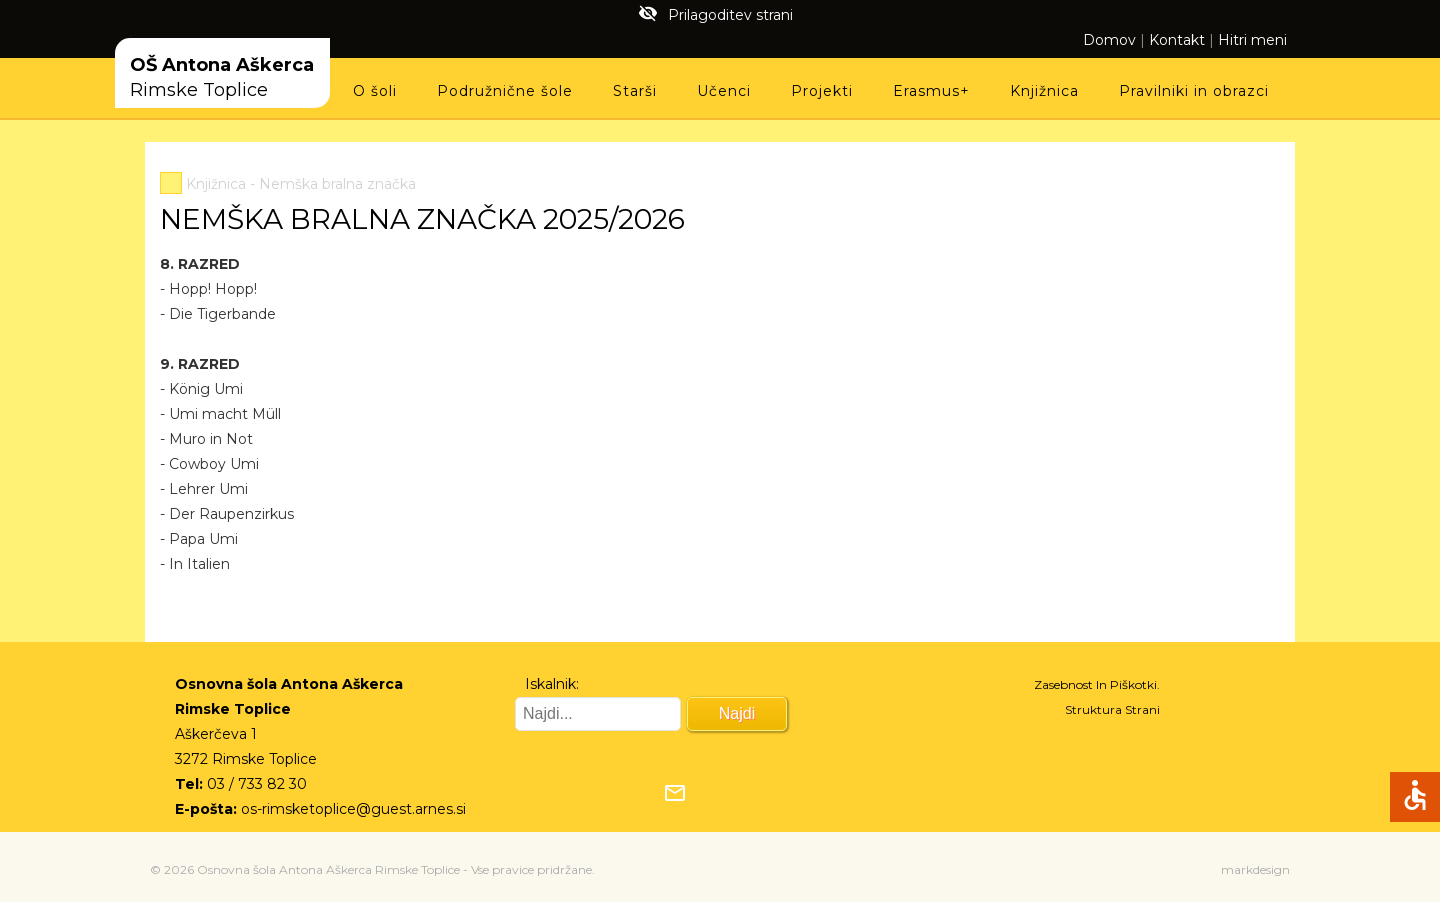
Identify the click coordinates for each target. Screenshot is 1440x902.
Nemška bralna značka (337, 184)
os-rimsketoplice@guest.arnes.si (353, 809)
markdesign (1255, 869)
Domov (1109, 40)
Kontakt (1177, 40)
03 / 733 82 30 (257, 784)
